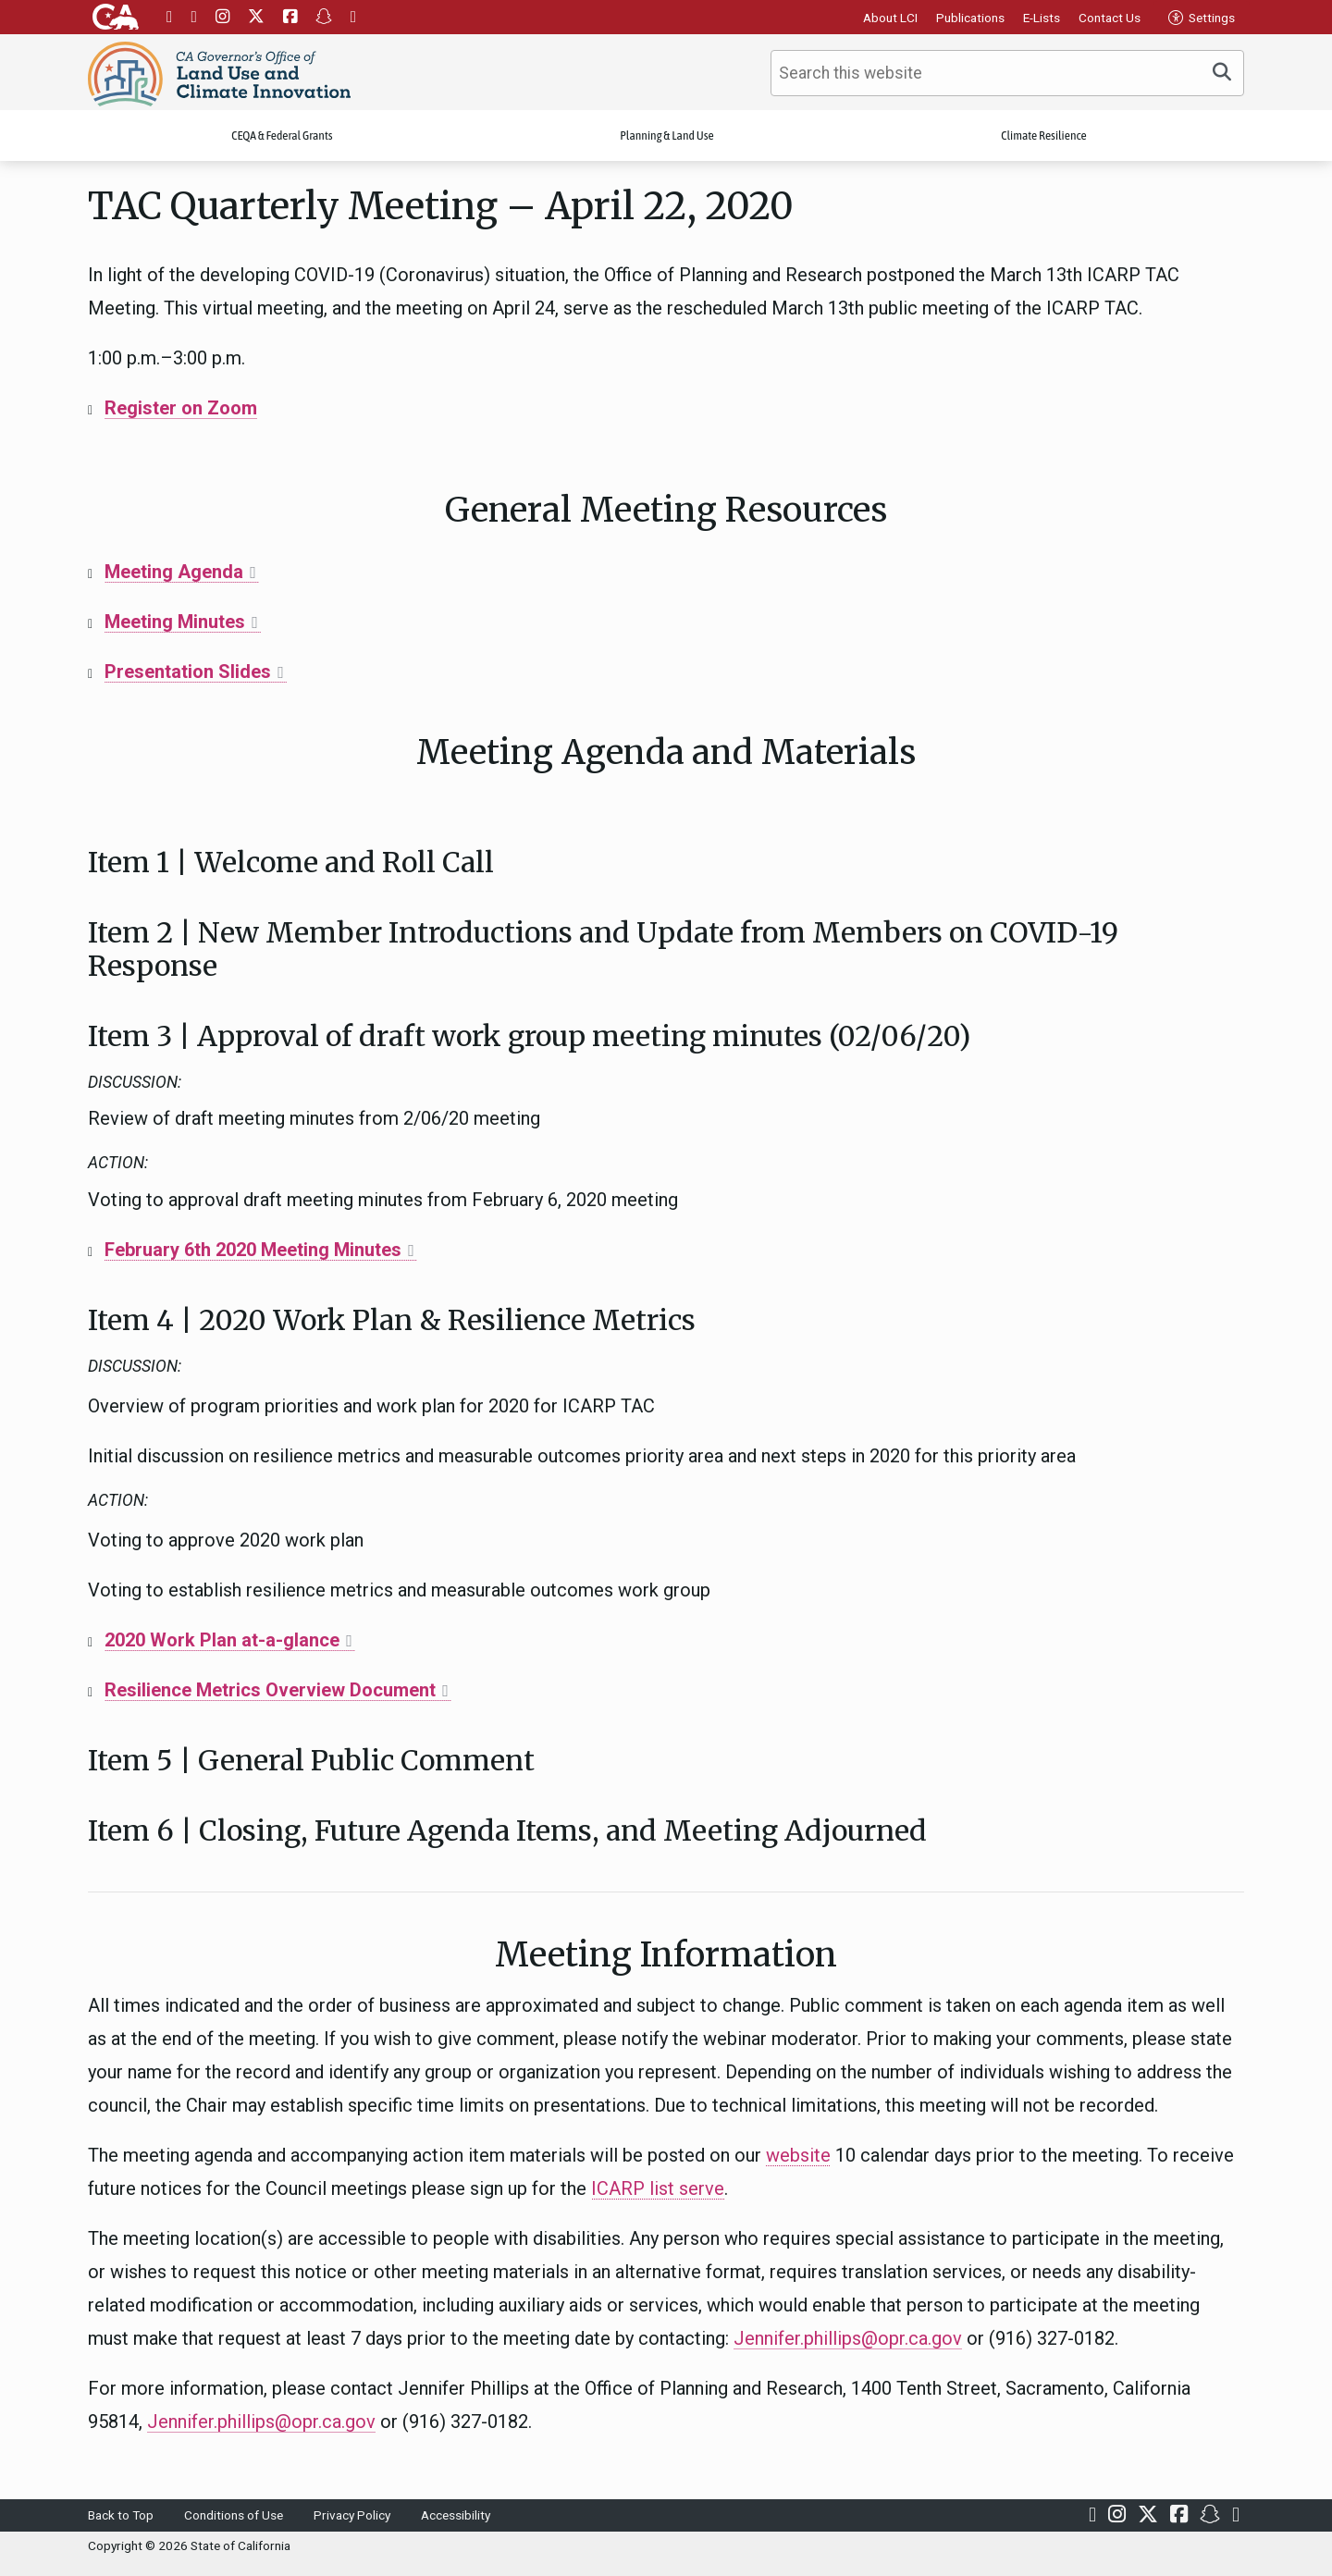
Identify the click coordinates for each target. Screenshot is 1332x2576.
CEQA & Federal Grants (281, 136)
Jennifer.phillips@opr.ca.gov (848, 2338)
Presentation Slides (188, 671)
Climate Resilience (1043, 136)
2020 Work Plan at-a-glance (222, 1640)
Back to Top (121, 2515)
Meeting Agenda (174, 572)
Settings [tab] (1201, 17)
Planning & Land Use (667, 136)
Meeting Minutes (175, 621)
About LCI (890, 17)
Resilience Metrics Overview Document (270, 1690)
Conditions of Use (233, 2515)
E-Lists (1041, 17)
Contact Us (1110, 17)
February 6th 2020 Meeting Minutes (253, 1250)
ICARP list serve (657, 2188)
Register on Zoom (181, 408)
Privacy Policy (352, 2515)
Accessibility (455, 2515)
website (798, 2155)
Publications (970, 17)
